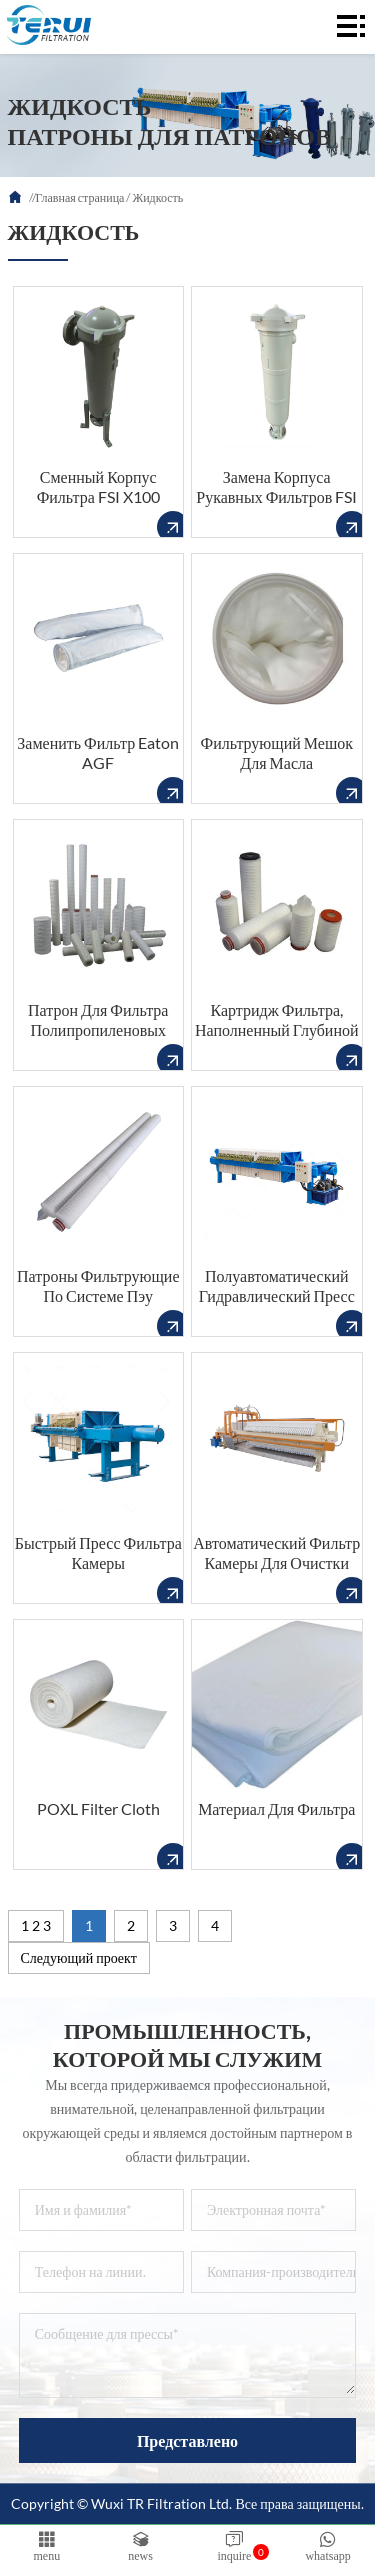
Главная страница (80, 197)
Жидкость (157, 197)
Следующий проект (79, 1957)
